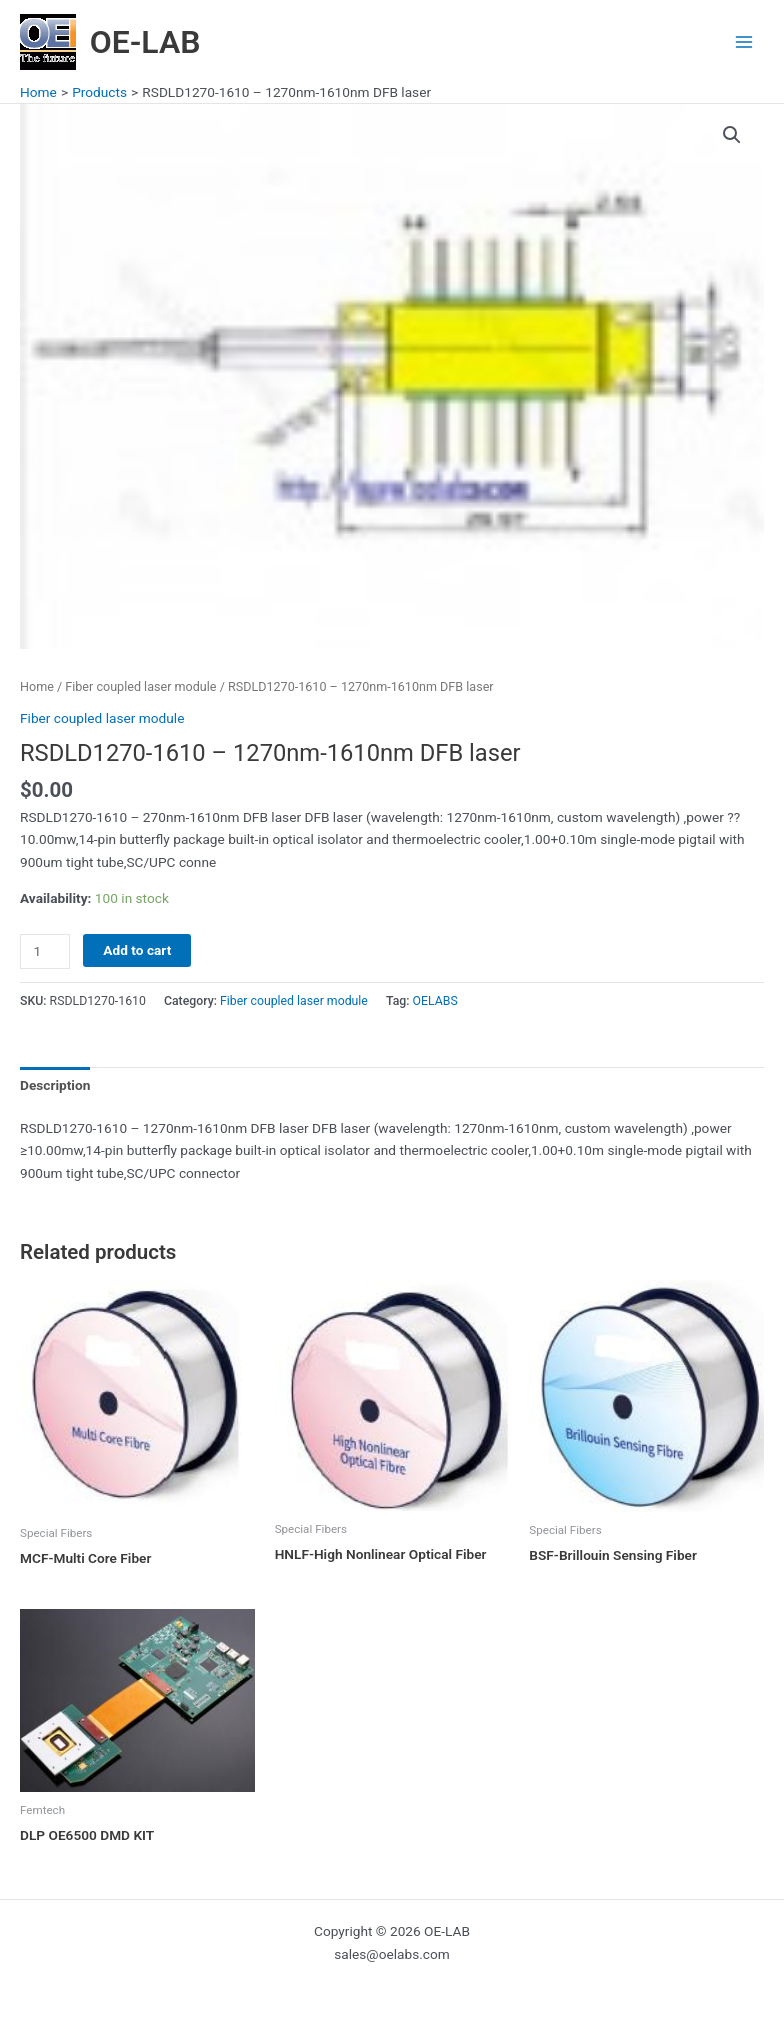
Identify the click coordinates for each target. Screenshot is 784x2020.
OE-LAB (145, 42)
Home (37, 686)
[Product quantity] (45, 951)
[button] (732, 135)
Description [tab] (55, 1085)
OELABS (435, 1001)
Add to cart (137, 950)
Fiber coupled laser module (140, 686)
